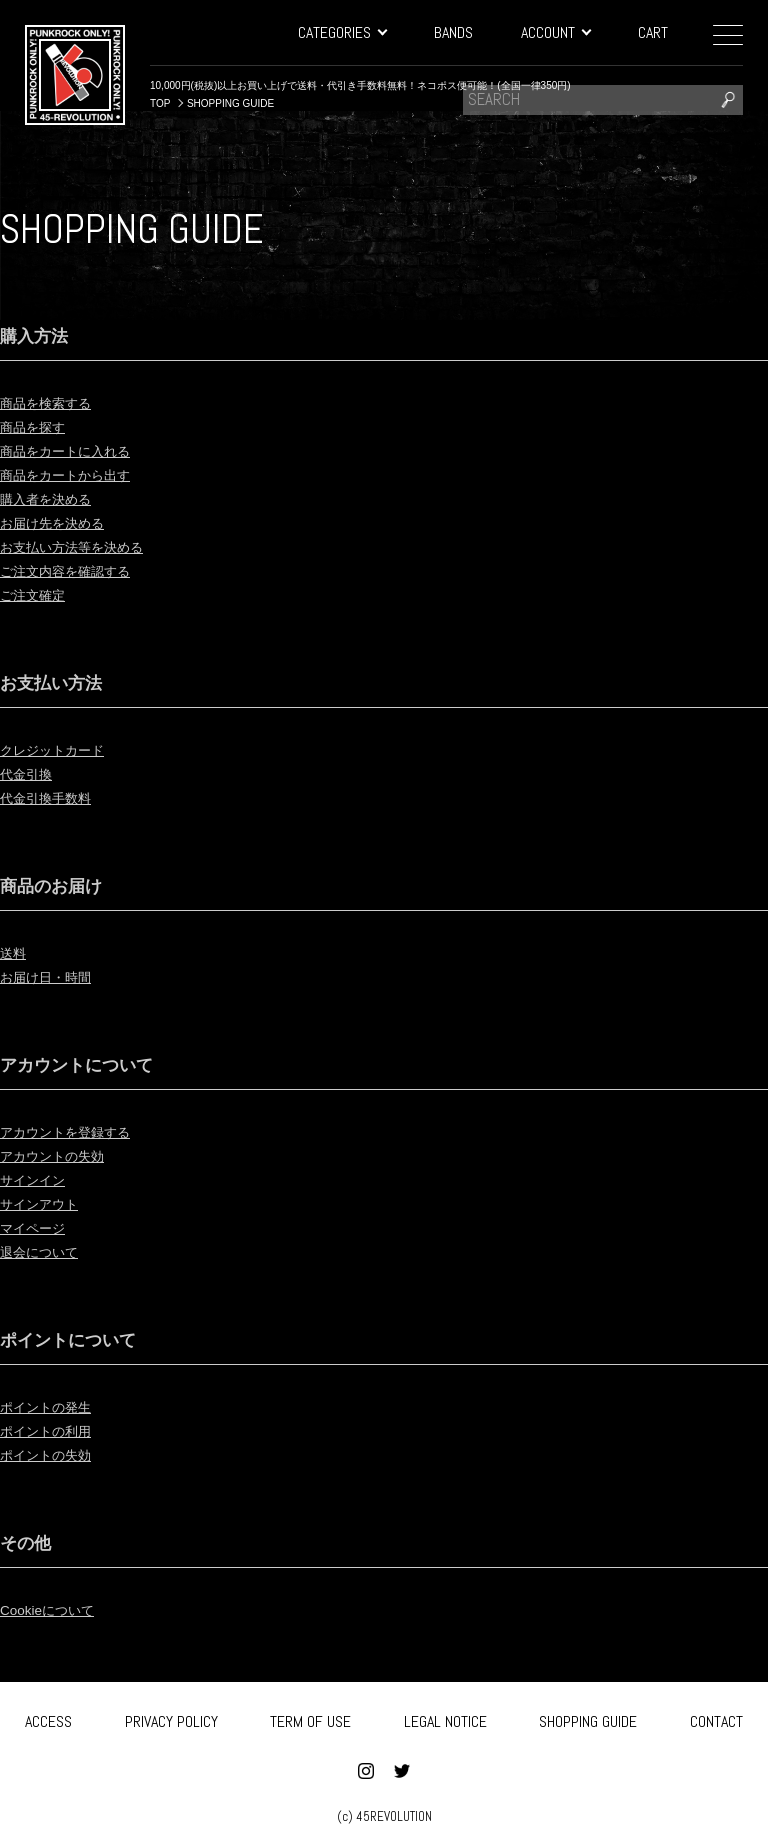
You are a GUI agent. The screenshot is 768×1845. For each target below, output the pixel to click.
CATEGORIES (342, 32)
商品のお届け (60, 885)
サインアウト (48, 1203)
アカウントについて (90, 1064)
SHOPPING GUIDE (588, 1718)
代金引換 (32, 773)
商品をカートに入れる (80, 450)
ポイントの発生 (56, 1406)
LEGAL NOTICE (445, 1718)
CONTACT (716, 1718)
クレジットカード (64, 749)
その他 (30, 1542)
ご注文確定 (40, 594)
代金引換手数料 (56, 797)
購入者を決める (56, 498)
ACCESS (48, 1718)
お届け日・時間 (56, 976)
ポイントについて (80, 1339)
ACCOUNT (555, 32)
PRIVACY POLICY (171, 1718)
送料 (16, 952)
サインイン (40, 1179)
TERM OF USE (310, 1718)
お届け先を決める (64, 522)
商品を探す (40, 426)
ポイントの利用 (56, 1430)
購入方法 (40, 335)
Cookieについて (57, 1609)
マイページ (40, 1227)
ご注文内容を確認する (80, 570)
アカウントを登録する (80, 1131)
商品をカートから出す (80, 474)
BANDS (453, 32)
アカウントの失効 (64, 1155)
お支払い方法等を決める (88, 546)
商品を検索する (56, 402)
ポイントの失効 (56, 1454)
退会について (48, 1251)
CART (653, 32)
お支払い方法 (60, 682)
